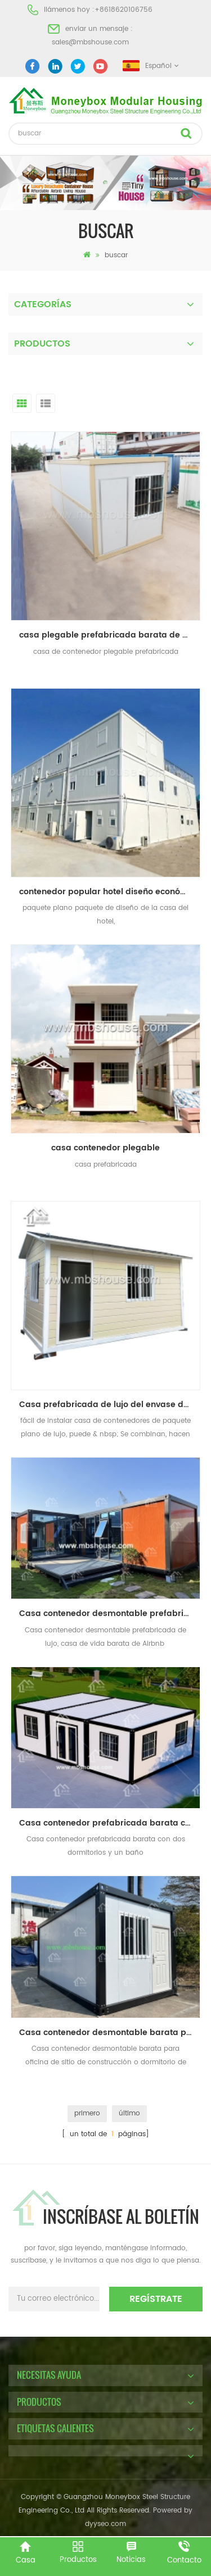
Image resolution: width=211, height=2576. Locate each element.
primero (87, 2113)
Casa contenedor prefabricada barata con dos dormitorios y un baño (109, 1823)
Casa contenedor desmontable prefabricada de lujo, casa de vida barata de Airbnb (109, 1613)
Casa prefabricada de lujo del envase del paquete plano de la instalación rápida (109, 1404)
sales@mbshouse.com (90, 42)
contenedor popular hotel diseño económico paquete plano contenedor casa (109, 892)
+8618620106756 (123, 9)
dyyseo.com (105, 2524)
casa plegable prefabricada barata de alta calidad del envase (109, 635)
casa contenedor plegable (105, 1148)
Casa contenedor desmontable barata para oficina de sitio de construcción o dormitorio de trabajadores (109, 2032)
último (129, 2113)
